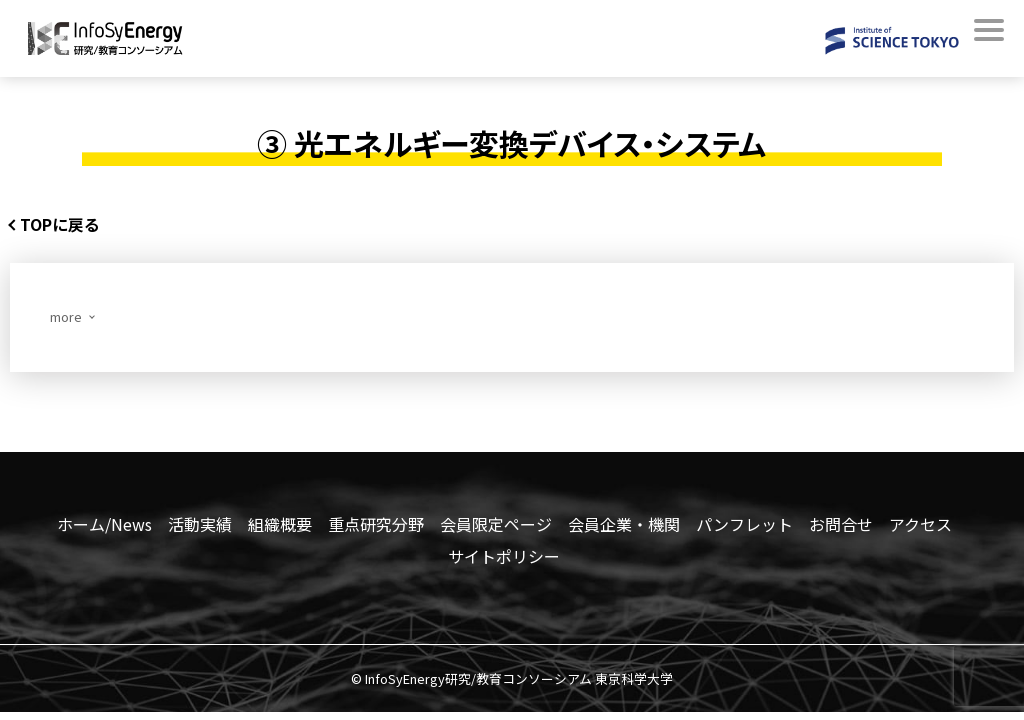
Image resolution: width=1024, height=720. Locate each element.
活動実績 (200, 527)
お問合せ (841, 527)
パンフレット (744, 527)
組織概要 (280, 527)
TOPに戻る (70, 225)
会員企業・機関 (624, 527)
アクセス (920, 527)
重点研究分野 (376, 527)
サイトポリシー (504, 559)
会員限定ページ (496, 527)
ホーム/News (104, 527)
